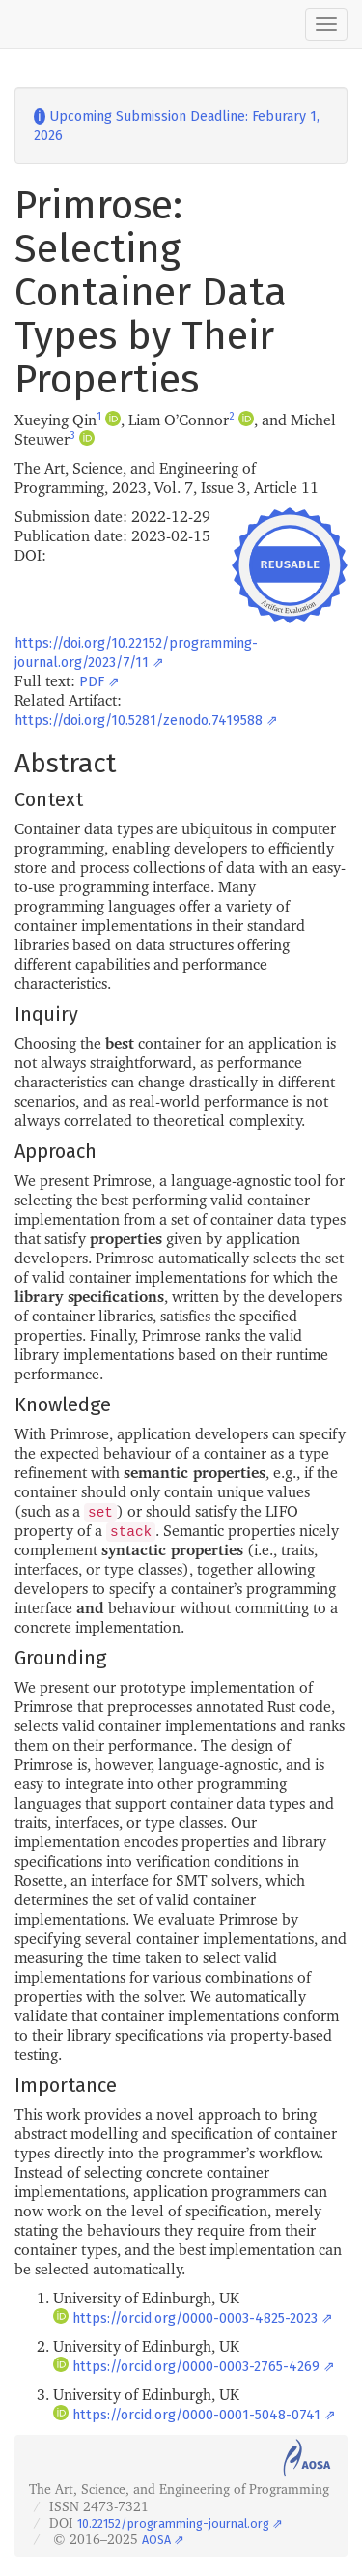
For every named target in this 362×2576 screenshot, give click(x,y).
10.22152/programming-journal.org (173, 2523)
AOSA (156, 2540)
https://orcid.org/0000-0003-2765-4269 (196, 2367)
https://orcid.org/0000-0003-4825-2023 (195, 2318)
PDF (91, 682)
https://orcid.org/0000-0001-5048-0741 (196, 2415)
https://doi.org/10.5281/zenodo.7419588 (138, 720)
